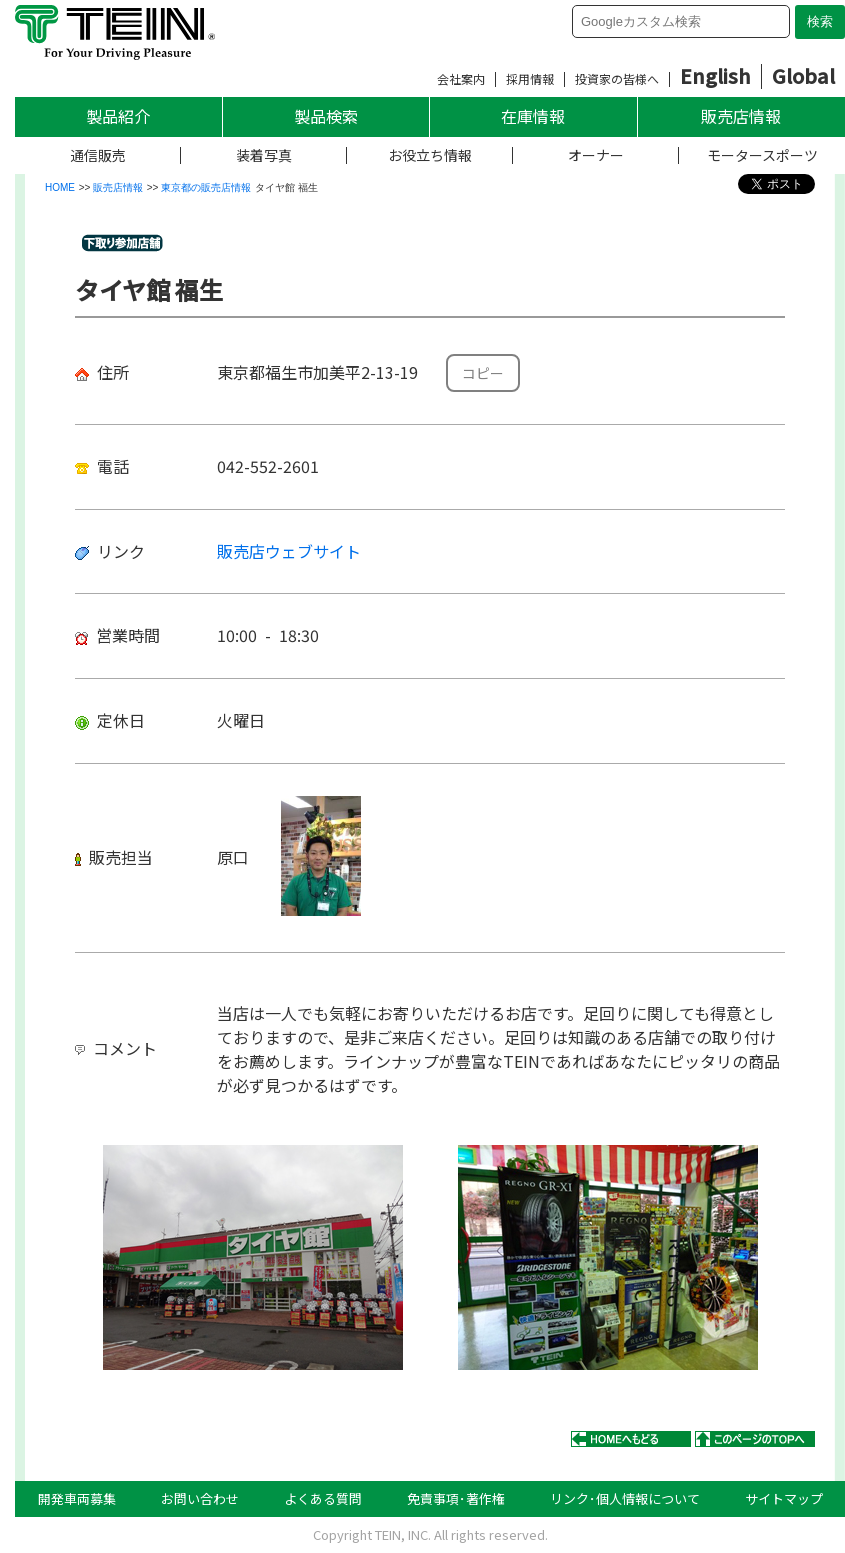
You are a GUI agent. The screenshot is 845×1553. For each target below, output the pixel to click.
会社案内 (461, 78)
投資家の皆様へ (617, 78)
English (715, 75)
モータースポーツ (762, 155)
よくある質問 (323, 1498)
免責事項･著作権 (456, 1498)
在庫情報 (533, 116)
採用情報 (530, 78)
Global (803, 75)
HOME (60, 187)
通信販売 (98, 155)
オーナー (596, 155)
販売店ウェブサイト (289, 551)
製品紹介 (118, 116)
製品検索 (326, 116)
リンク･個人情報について (625, 1498)
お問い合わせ (200, 1498)
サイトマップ (784, 1498)
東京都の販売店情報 (206, 187)
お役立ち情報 (430, 155)
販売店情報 (741, 116)
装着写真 (264, 155)
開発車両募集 (77, 1498)
